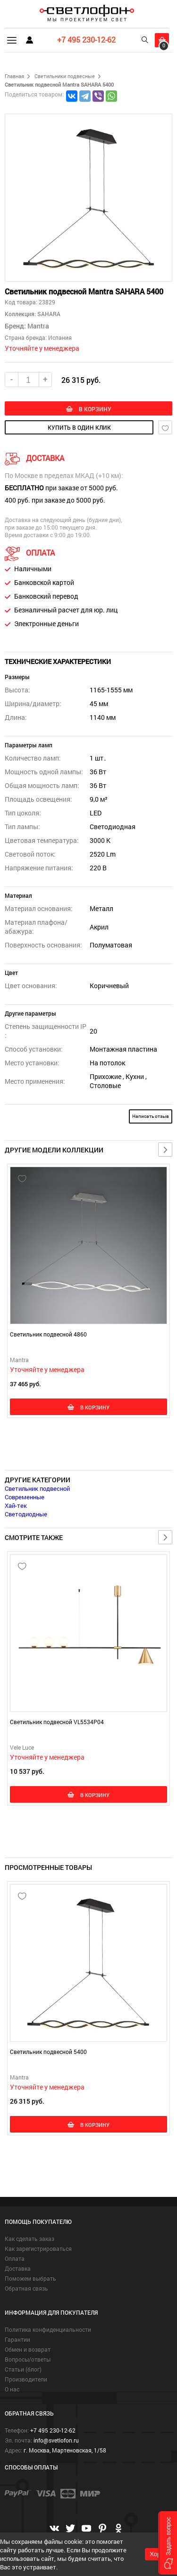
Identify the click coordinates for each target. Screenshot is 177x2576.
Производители (26, 2379)
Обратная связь (26, 2288)
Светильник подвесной (37, 1488)
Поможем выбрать (30, 2278)
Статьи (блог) (23, 2369)
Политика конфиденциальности (48, 2329)
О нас (12, 2389)
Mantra (38, 325)
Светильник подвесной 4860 (48, 1334)
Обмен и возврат (28, 2349)
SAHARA (48, 314)
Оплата (15, 2258)
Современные (24, 1497)
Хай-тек (16, 1505)
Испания (60, 337)
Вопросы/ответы (28, 2359)
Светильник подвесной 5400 (48, 2051)
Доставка (18, 2268)
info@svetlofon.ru (56, 2440)
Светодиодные (26, 1514)
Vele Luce (22, 1747)
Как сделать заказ (29, 2238)
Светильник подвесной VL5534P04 (57, 1722)
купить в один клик (79, 427)
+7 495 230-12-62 (86, 39)
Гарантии (17, 2339)
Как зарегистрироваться (38, 2248)
